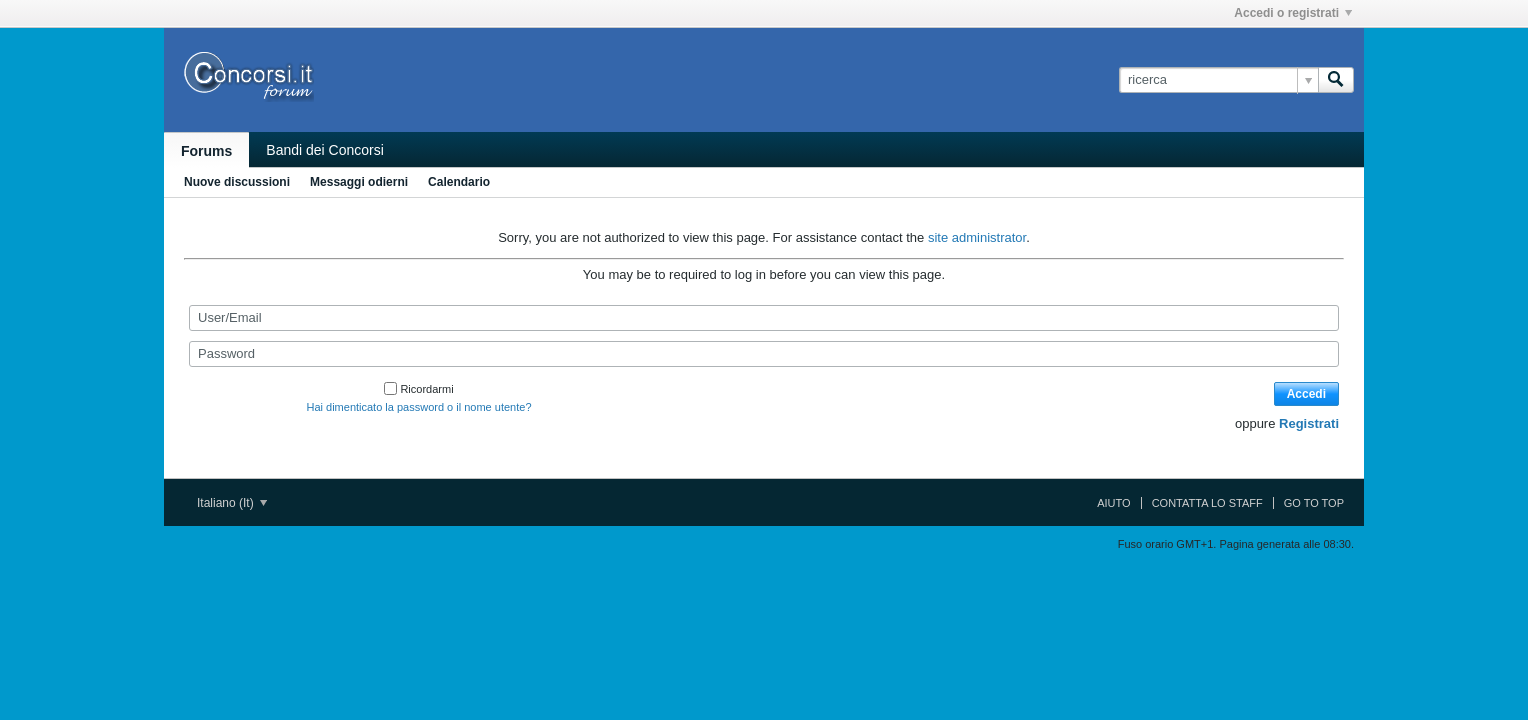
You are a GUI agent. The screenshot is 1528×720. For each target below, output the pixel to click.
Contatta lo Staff (1207, 503)
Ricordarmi (418, 389)
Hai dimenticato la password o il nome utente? (418, 407)
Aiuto (1113, 503)
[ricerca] (1218, 80)
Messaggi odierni (359, 182)
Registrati (1309, 423)
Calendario (459, 182)
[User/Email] (764, 318)
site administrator (977, 237)
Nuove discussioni (237, 182)
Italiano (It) (232, 503)
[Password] (764, 354)
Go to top (1314, 503)
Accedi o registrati (1293, 13)
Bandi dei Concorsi (325, 150)
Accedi (1306, 394)
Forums (206, 151)
